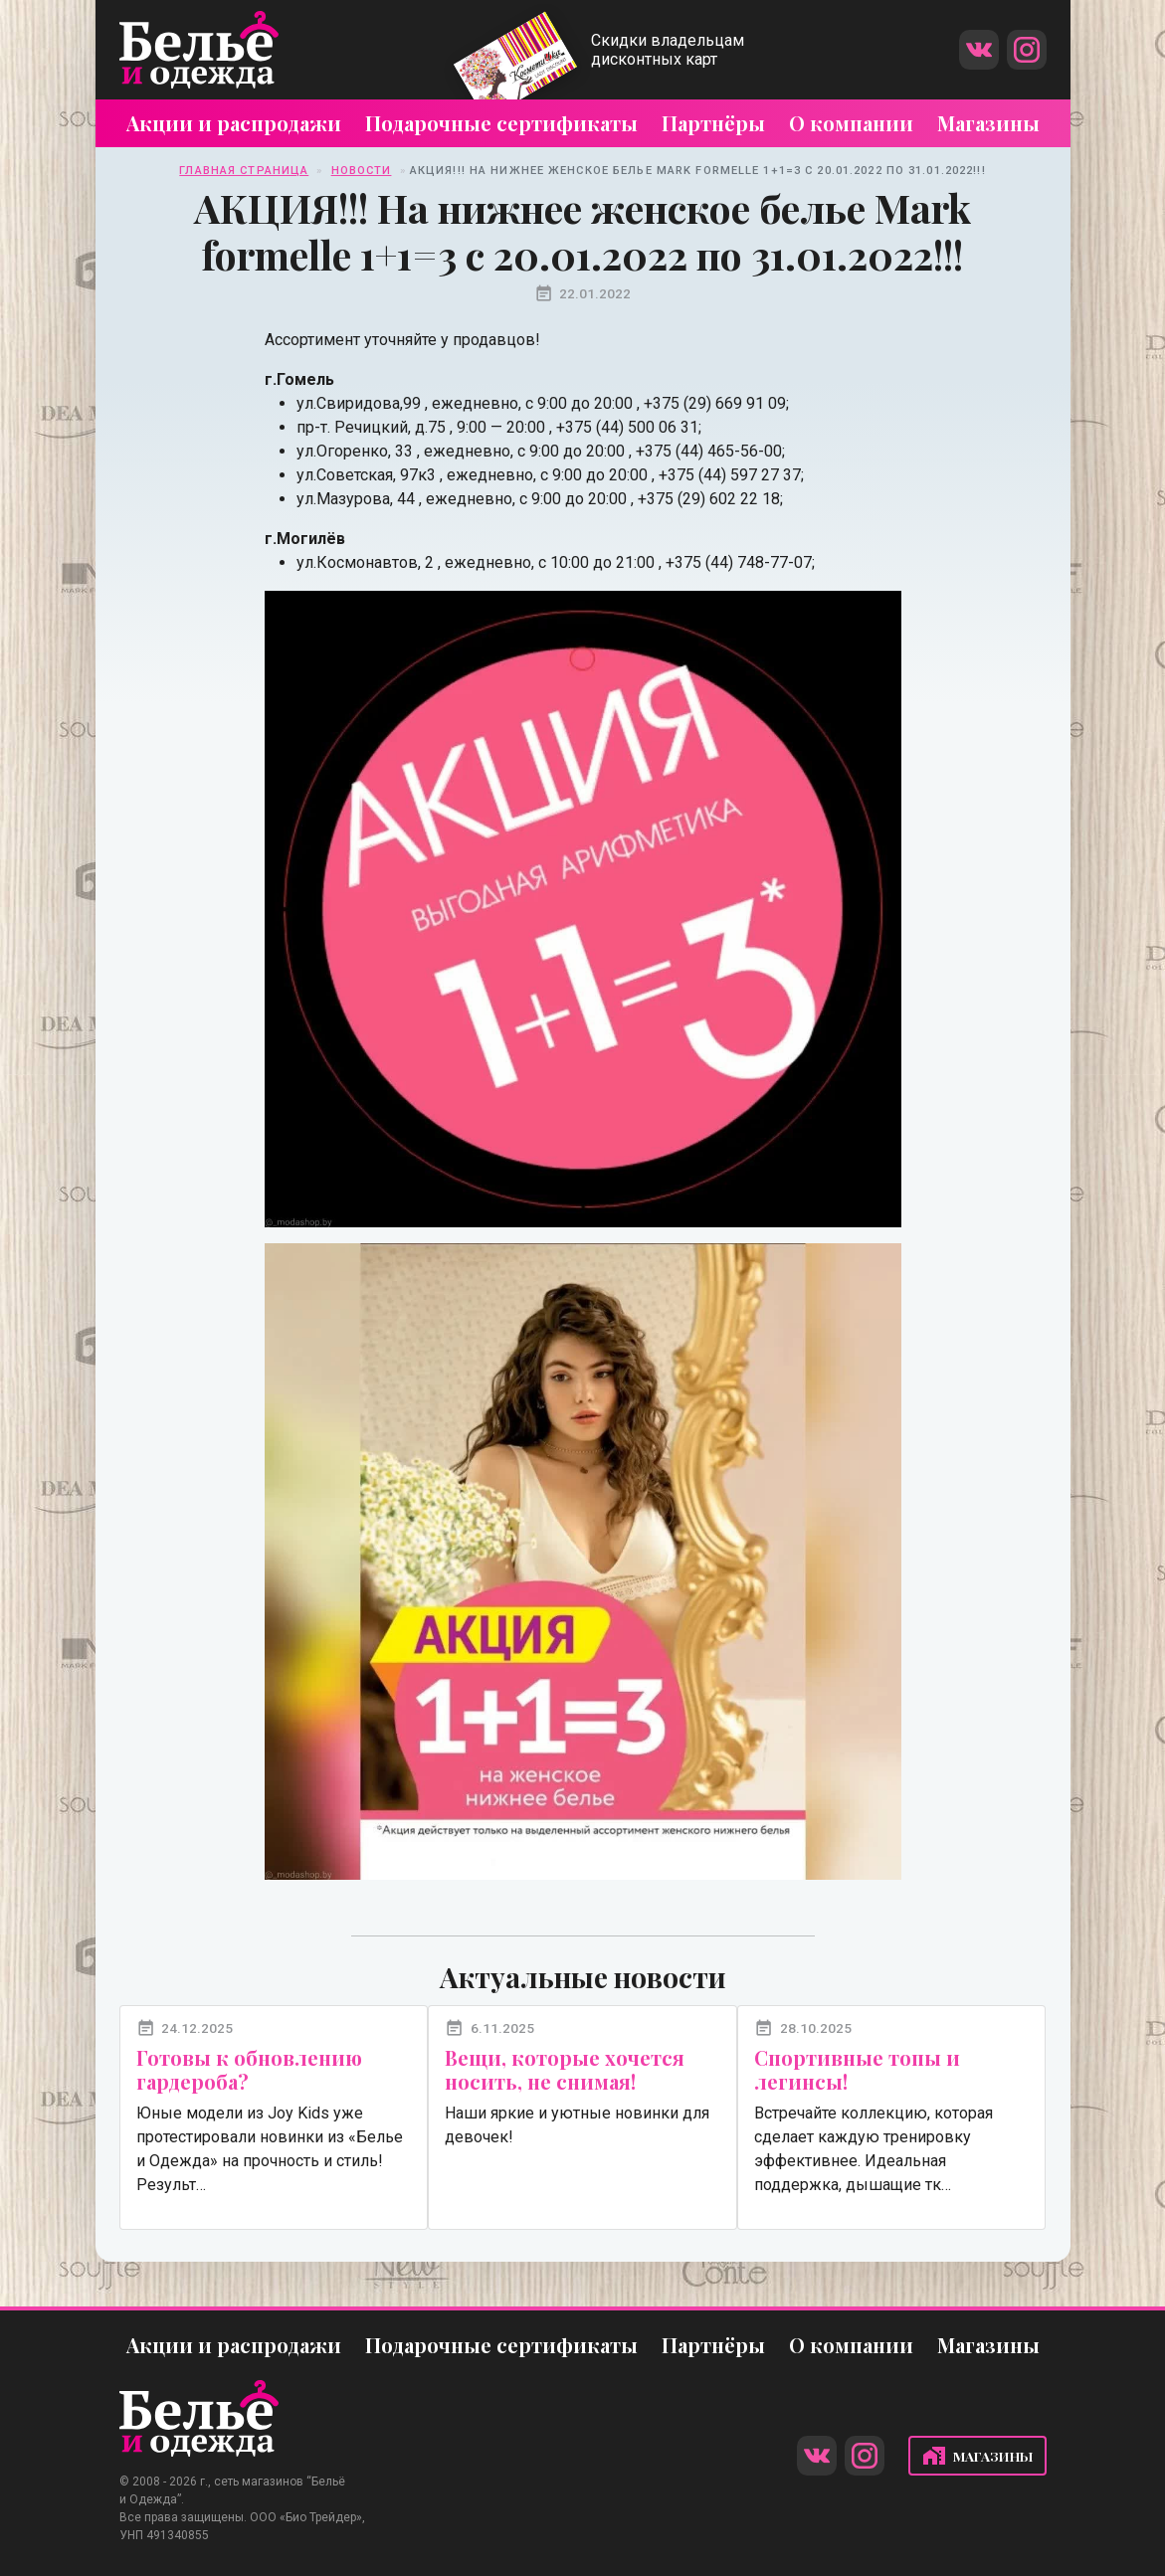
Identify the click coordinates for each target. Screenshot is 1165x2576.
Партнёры (713, 122)
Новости (361, 170)
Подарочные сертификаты (501, 122)
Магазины (988, 122)
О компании (851, 122)
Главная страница (243, 170)
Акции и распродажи (233, 122)
